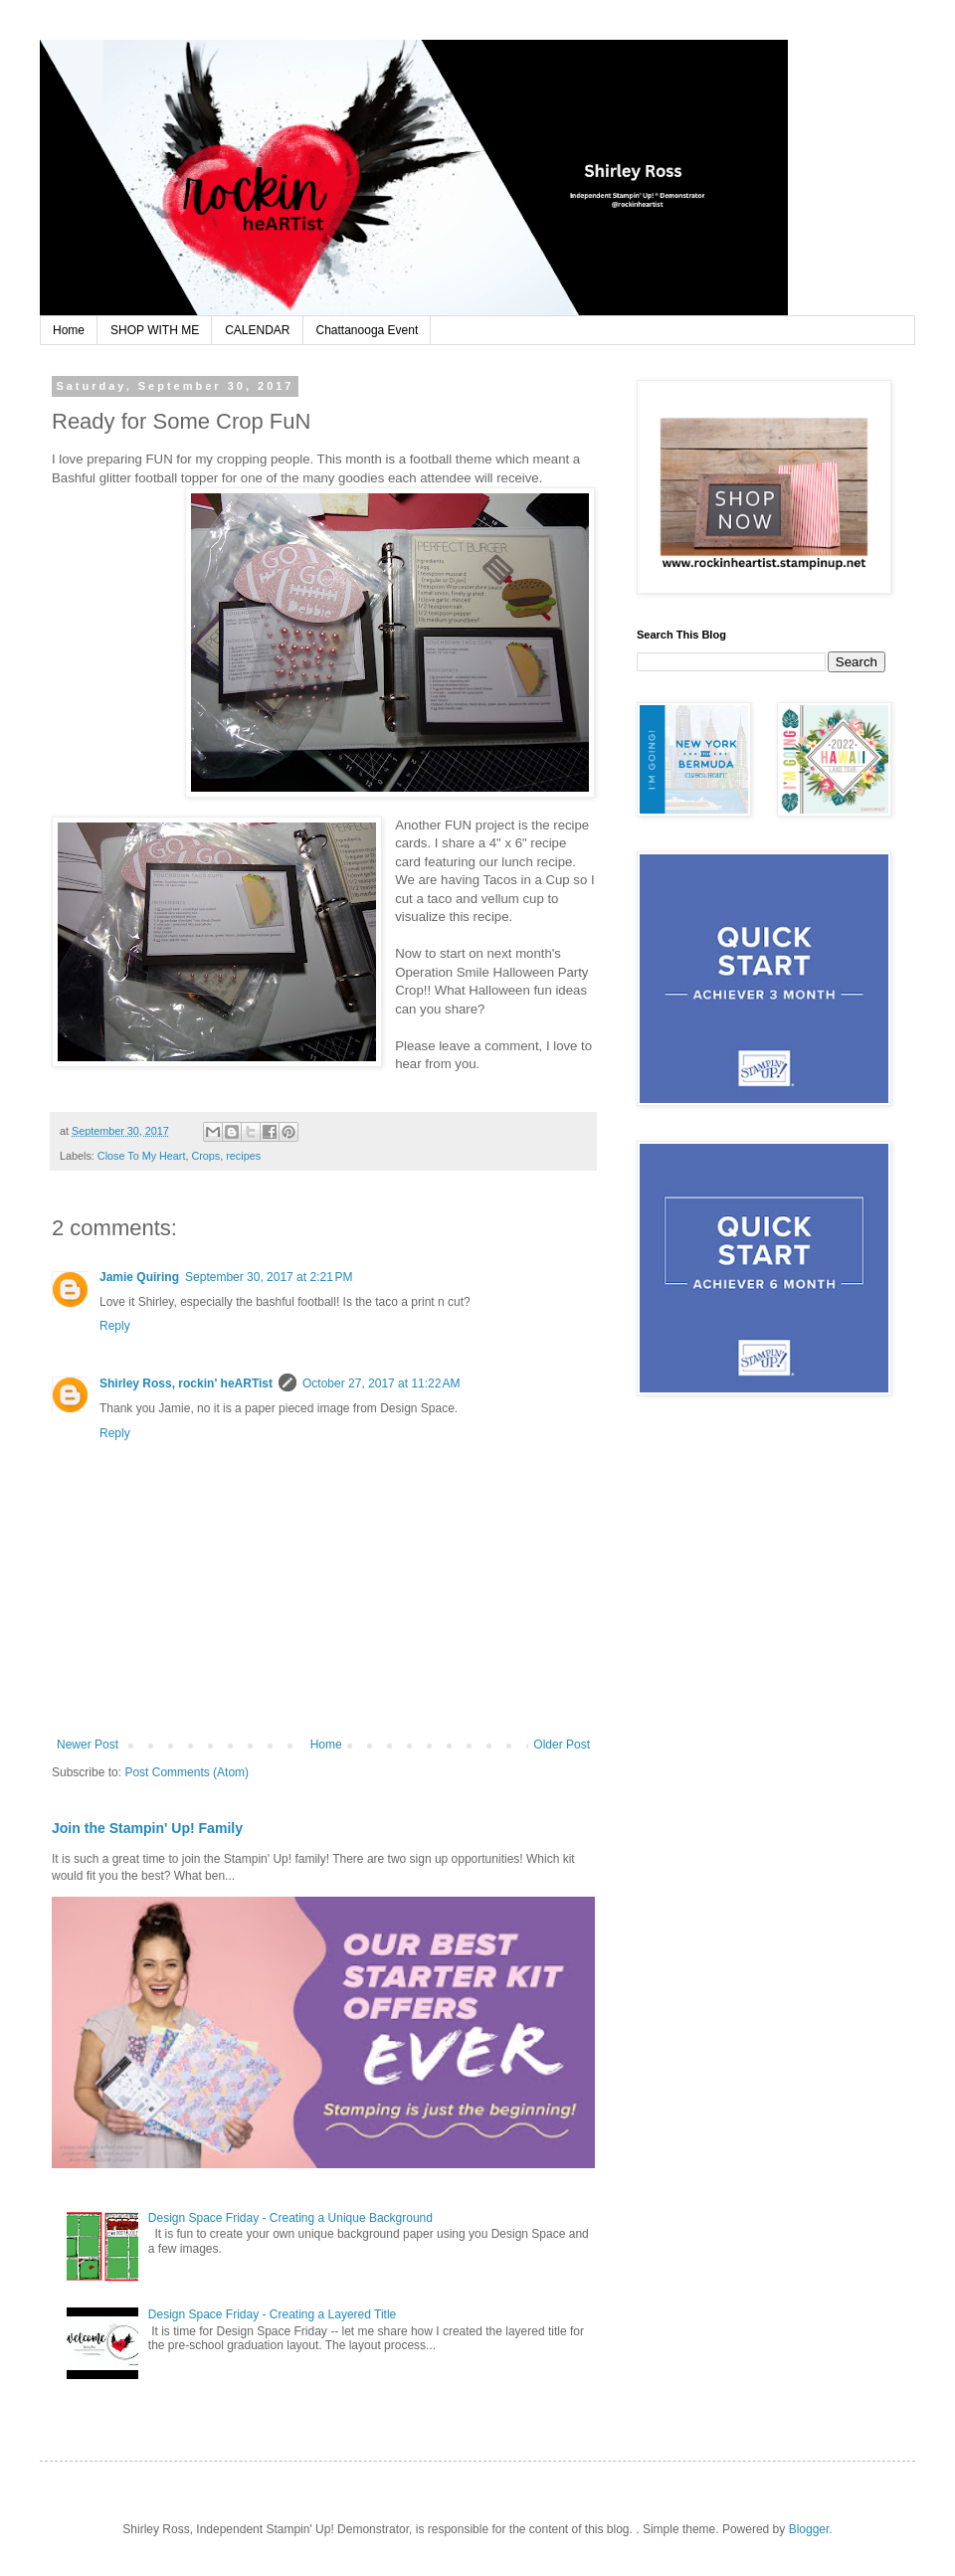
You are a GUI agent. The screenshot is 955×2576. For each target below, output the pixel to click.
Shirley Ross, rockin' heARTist (186, 1383)
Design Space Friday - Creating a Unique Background (290, 2218)
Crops (205, 1156)
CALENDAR (257, 330)
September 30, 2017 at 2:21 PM (268, 1277)
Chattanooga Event (367, 330)
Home (69, 330)
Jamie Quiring (139, 1277)
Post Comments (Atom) (186, 1772)
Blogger (809, 2529)
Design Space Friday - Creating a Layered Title (272, 2314)
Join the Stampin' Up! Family (147, 1828)
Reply (114, 1326)
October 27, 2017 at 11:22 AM (381, 1383)
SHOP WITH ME (154, 330)
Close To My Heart (141, 1156)
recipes (243, 1156)
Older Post (561, 1744)
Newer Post (87, 1744)
